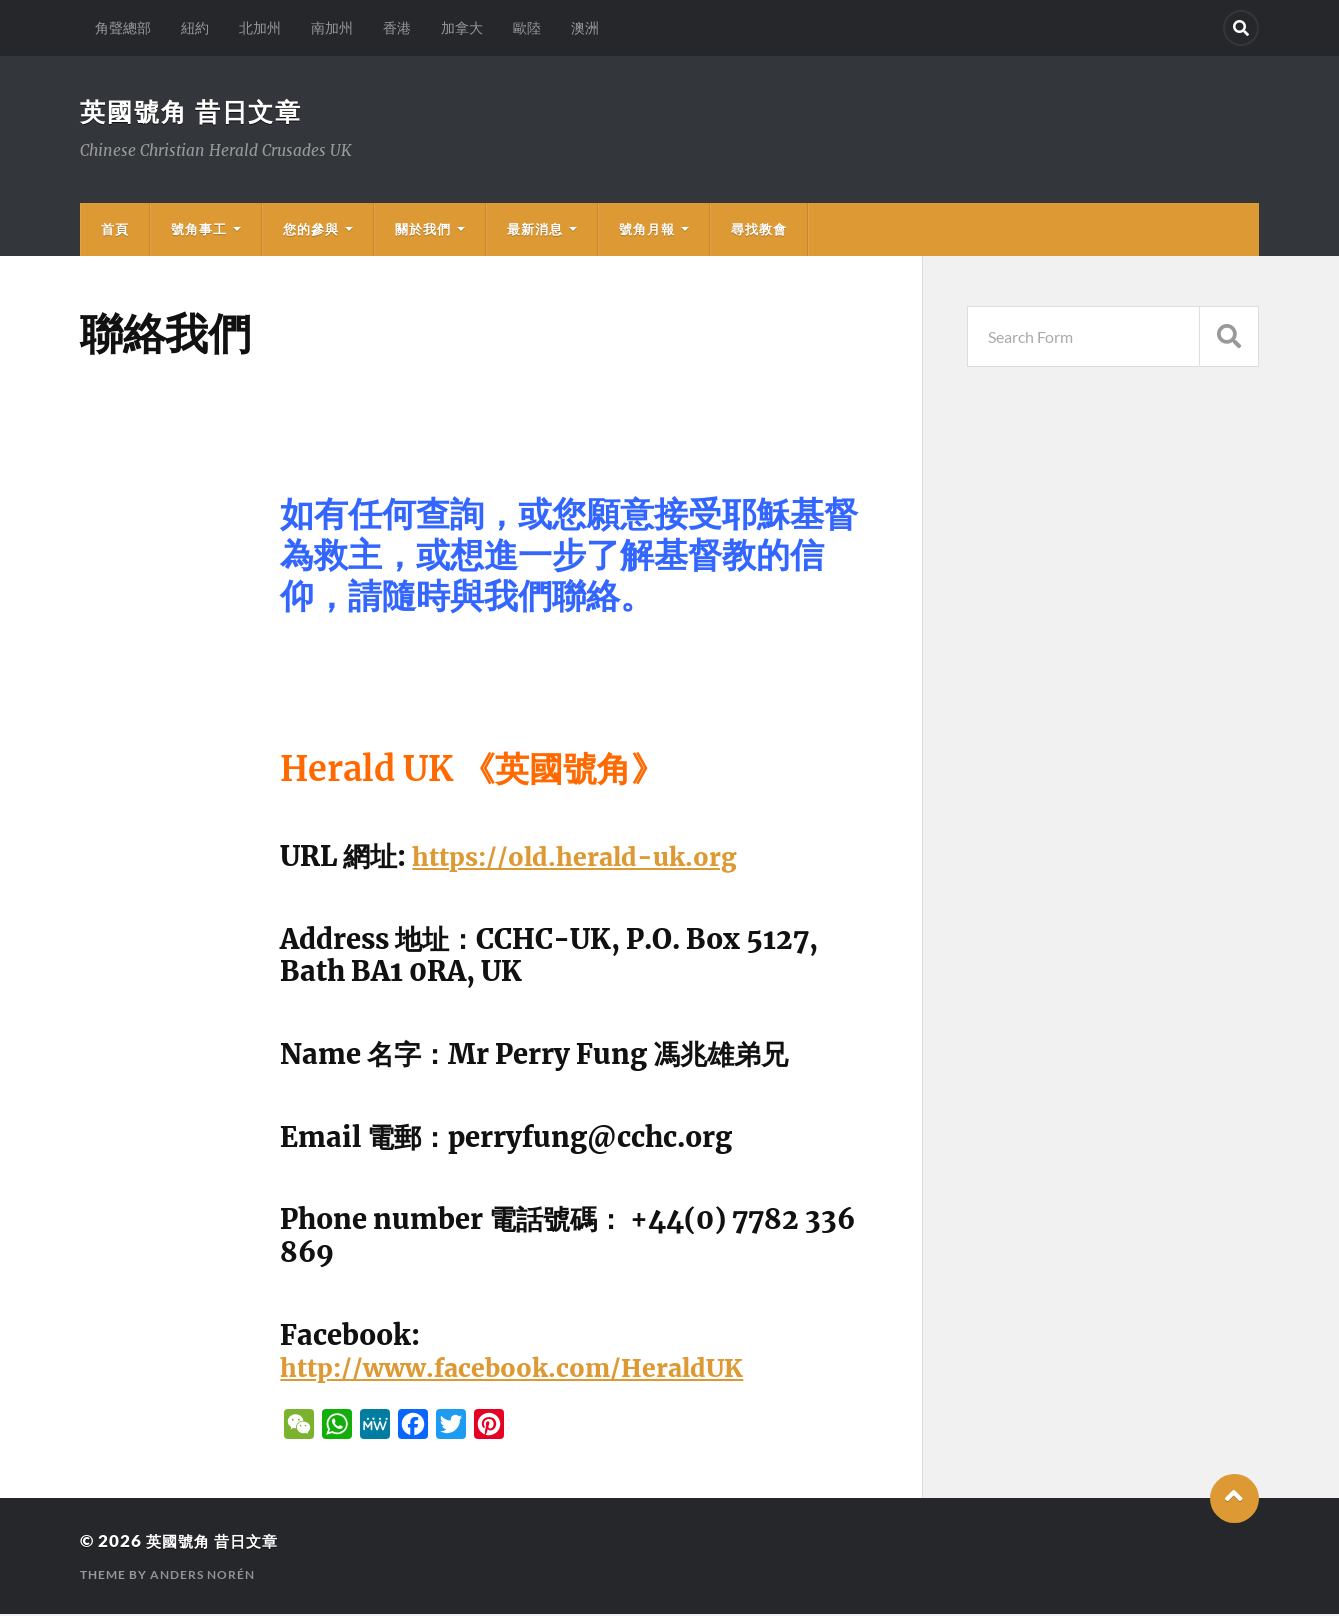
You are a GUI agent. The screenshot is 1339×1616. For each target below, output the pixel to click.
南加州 (332, 27)
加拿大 (462, 27)
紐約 (195, 27)
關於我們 (423, 231)
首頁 (115, 231)
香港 (397, 27)
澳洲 (585, 27)
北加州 (260, 27)
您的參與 (311, 231)
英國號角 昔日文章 (195, 112)
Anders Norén (202, 1576)
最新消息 (535, 231)
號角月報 (647, 231)
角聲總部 (123, 27)
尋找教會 (759, 231)
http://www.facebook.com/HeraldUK (532, 1369)
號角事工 (199, 231)
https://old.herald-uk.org (587, 858)
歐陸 (527, 27)
